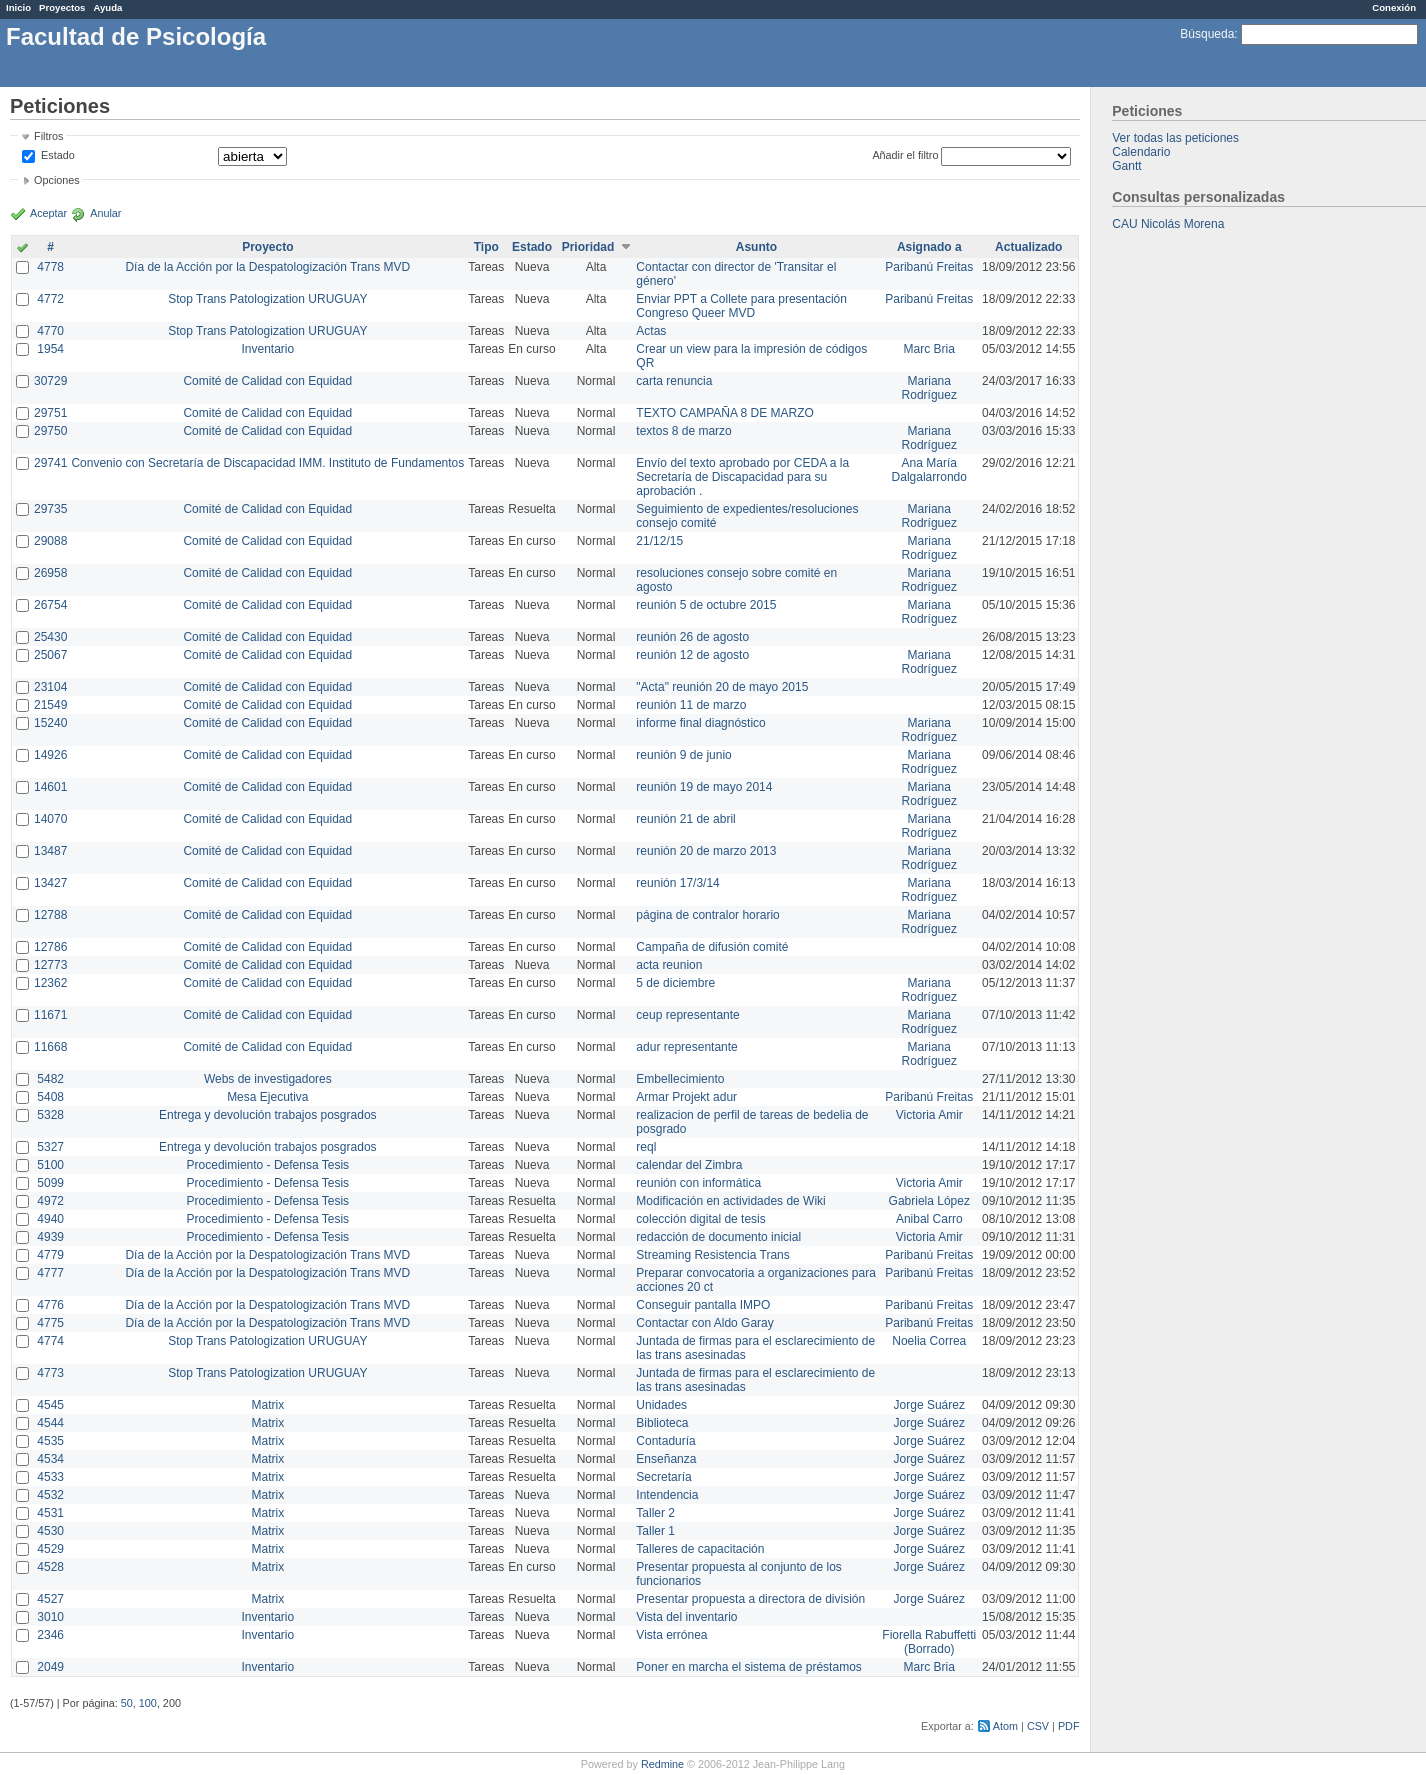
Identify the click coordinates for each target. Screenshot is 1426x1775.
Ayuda (107, 7)
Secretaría (663, 1477)
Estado (58, 155)
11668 (50, 1047)
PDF (1069, 1726)
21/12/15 (659, 541)
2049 (50, 1667)
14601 (50, 787)
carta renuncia (674, 381)
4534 (50, 1459)
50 (127, 1703)
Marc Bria (929, 349)
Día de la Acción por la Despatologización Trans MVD (267, 267)
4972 (50, 1201)
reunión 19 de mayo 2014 (704, 787)
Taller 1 (655, 1531)
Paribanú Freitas (929, 267)
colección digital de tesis (700, 1219)
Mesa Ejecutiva (267, 1097)
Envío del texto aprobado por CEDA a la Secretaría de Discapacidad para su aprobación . (742, 477)
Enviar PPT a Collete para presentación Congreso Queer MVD (741, 306)
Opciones (57, 180)
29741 (50, 463)
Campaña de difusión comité (712, 947)
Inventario (267, 349)
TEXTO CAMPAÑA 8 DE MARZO (725, 413)
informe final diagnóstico (700, 723)
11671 (50, 1015)
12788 (50, 915)
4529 (50, 1549)
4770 (50, 331)
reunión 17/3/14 (677, 883)
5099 (50, 1183)
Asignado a (929, 247)
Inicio (18, 7)
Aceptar (48, 213)
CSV (1038, 1726)
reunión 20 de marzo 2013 (706, 851)
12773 (50, 965)
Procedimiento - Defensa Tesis (268, 1165)
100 (148, 1703)
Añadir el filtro (905, 155)
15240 (50, 723)
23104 (50, 687)
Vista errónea (671, 1635)
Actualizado (1028, 247)
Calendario (1141, 152)
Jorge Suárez (929, 1405)
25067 (50, 655)
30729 (50, 381)
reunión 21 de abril (685, 819)
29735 (50, 509)
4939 (50, 1237)
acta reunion (669, 965)
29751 (50, 413)
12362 (50, 983)
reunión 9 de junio (683, 755)
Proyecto (267, 247)
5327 (50, 1147)
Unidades (661, 1405)
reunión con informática (698, 1183)
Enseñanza (666, 1459)
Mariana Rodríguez (929, 388)
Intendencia (667, 1495)
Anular (105, 213)
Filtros (48, 136)
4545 (50, 1405)
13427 (50, 883)
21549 (50, 705)
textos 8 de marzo (683, 431)
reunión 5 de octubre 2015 (706, 605)
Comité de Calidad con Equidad (267, 381)
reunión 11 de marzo (691, 705)
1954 (50, 349)
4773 (50, 1373)
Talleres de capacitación (700, 1549)
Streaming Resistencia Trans (712, 1255)
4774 (50, 1341)
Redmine (662, 1764)
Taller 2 (655, 1513)
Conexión (1394, 7)
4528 (50, 1567)
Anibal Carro (929, 1219)
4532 (50, 1495)
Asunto (756, 247)
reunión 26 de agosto (692, 637)
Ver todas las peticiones (1175, 138)
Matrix (267, 1405)
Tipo (486, 247)
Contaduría (665, 1441)
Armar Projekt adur (686, 1097)
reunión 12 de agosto (692, 655)
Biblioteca (662, 1423)
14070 (50, 819)
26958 (50, 573)
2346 (50, 1635)
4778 (50, 267)
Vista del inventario (686, 1617)
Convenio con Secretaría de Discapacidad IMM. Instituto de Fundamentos (267, 463)
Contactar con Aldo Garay (704, 1323)
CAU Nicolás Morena (1168, 224)
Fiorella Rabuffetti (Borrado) (929, 1642)
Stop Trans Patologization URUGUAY (267, 299)
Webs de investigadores (268, 1079)
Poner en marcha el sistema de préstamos (748, 1667)
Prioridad (588, 247)
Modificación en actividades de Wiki (730, 1201)
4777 (50, 1273)
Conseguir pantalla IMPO (703, 1305)
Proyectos (62, 7)
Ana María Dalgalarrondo (929, 470)
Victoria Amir (929, 1115)
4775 (50, 1323)
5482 (50, 1079)
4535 (50, 1441)
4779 (50, 1255)
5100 (50, 1165)
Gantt (1126, 166)
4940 (50, 1219)
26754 (50, 605)
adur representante (686, 1047)
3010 (50, 1617)
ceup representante (687, 1015)
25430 (50, 637)
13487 (50, 851)
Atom (1005, 1726)
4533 (50, 1477)
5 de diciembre (675, 983)
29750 (50, 431)
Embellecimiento (680, 1079)
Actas (651, 331)
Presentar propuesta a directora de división (750, 1599)
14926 (50, 755)
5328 (50, 1115)
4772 (50, 299)
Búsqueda (1207, 34)
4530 (50, 1531)
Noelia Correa (929, 1341)
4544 (50, 1423)
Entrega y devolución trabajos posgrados (267, 1115)
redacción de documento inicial (718, 1237)
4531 (50, 1513)
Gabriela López (929, 1201)
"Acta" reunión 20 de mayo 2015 (722, 687)
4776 (50, 1305)
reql (646, 1147)
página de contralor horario (707, 915)
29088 (50, 541)
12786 (50, 947)
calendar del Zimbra (689, 1165)
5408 (50, 1097)
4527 (50, 1599)
